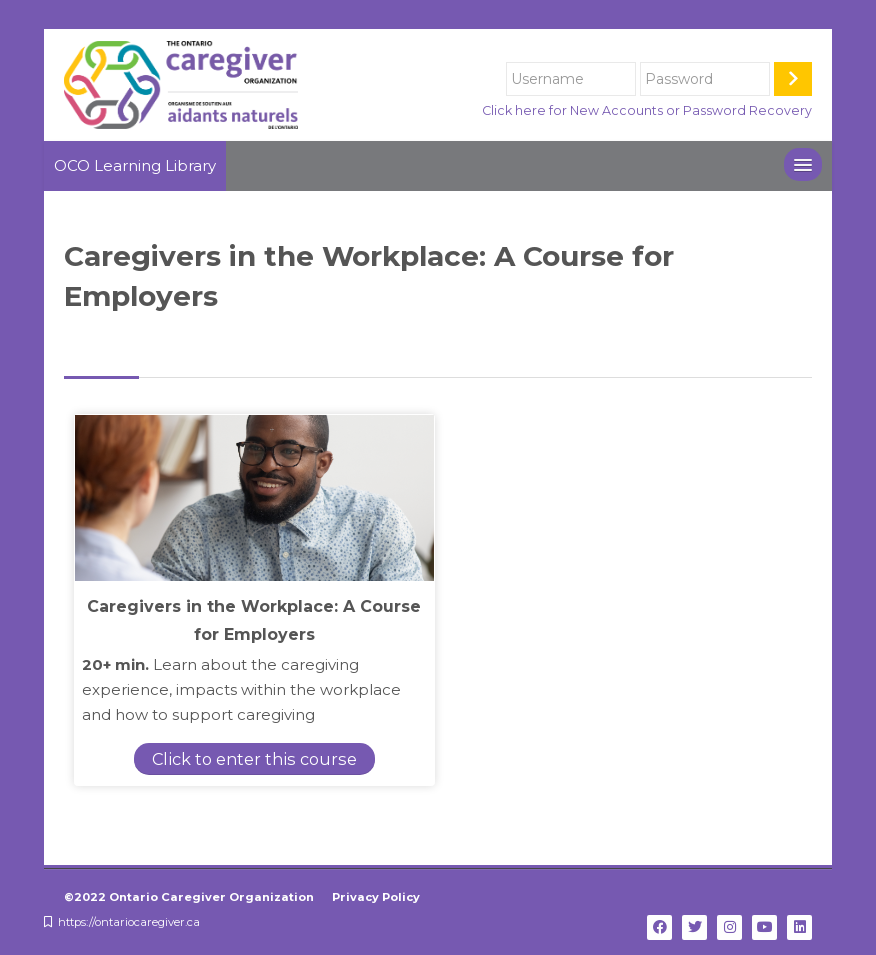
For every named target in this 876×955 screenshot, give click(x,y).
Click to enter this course (237, 759)
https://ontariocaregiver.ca (129, 922)
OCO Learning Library (135, 165)
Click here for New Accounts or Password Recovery (647, 110)
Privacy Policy (376, 897)
